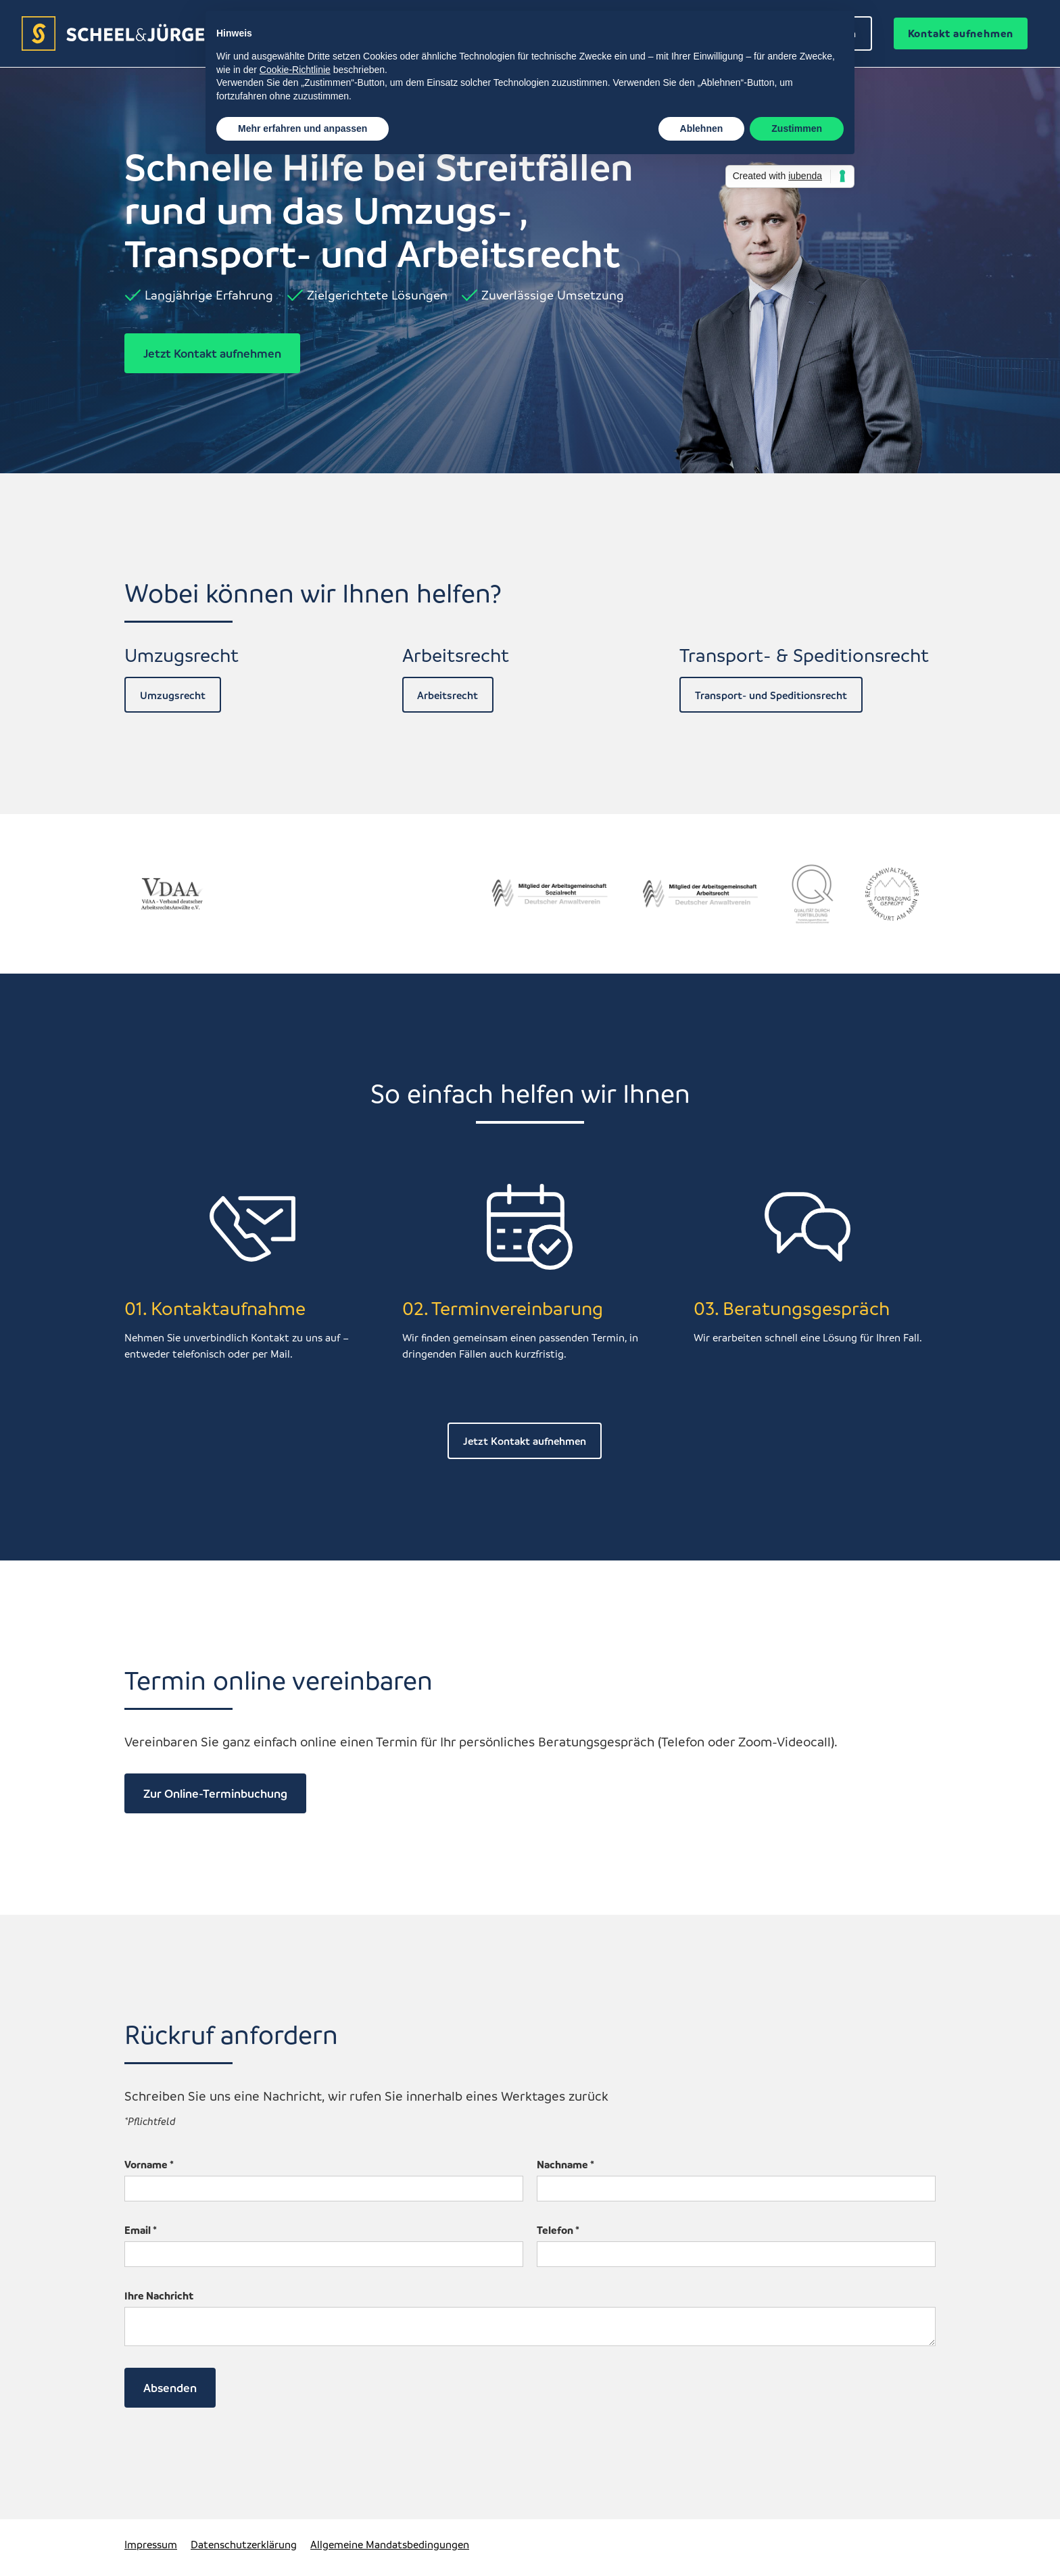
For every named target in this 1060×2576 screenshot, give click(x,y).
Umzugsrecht (173, 695)
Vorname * (149, 2164)
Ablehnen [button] (701, 128)
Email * (140, 2230)
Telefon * (558, 2230)
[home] (138, 33)
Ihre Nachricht (158, 2295)
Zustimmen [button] (796, 128)
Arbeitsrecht (447, 695)
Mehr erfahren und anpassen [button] (302, 128)
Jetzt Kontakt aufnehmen (212, 353)
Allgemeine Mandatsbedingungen (389, 2544)
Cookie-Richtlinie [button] (295, 69)
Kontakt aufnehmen (961, 33)
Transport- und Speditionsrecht (771, 695)
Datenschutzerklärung (244, 2544)
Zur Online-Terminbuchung (215, 1793)
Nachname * (565, 2164)
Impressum (150, 2544)
